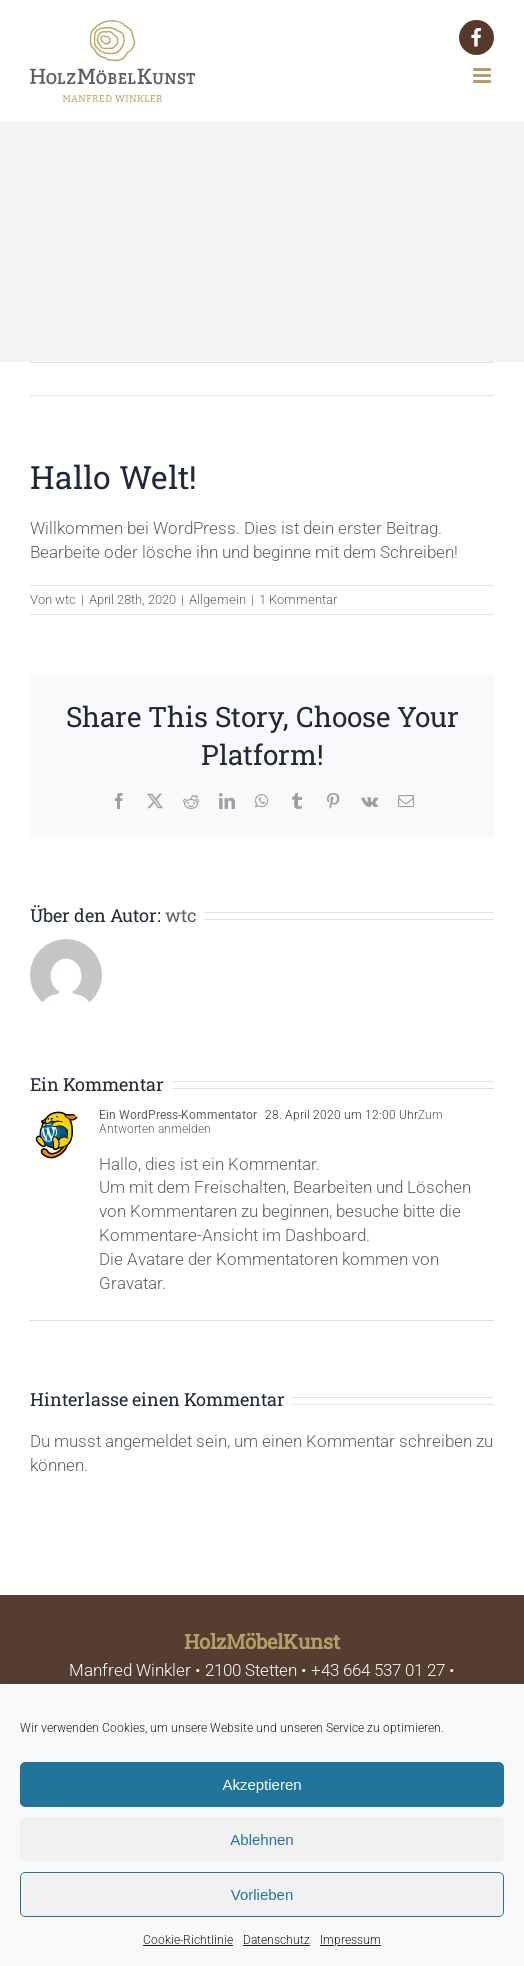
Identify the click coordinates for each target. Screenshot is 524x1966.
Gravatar (130, 1283)
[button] (476, 37)
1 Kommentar (298, 599)
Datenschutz (276, 1940)
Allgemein (217, 599)
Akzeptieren (261, 1784)
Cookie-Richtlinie (188, 1940)
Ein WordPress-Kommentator (178, 1115)
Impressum (350, 1940)
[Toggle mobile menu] (483, 75)
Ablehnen (261, 1839)
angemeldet (148, 1441)
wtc (65, 599)
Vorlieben (262, 1894)
